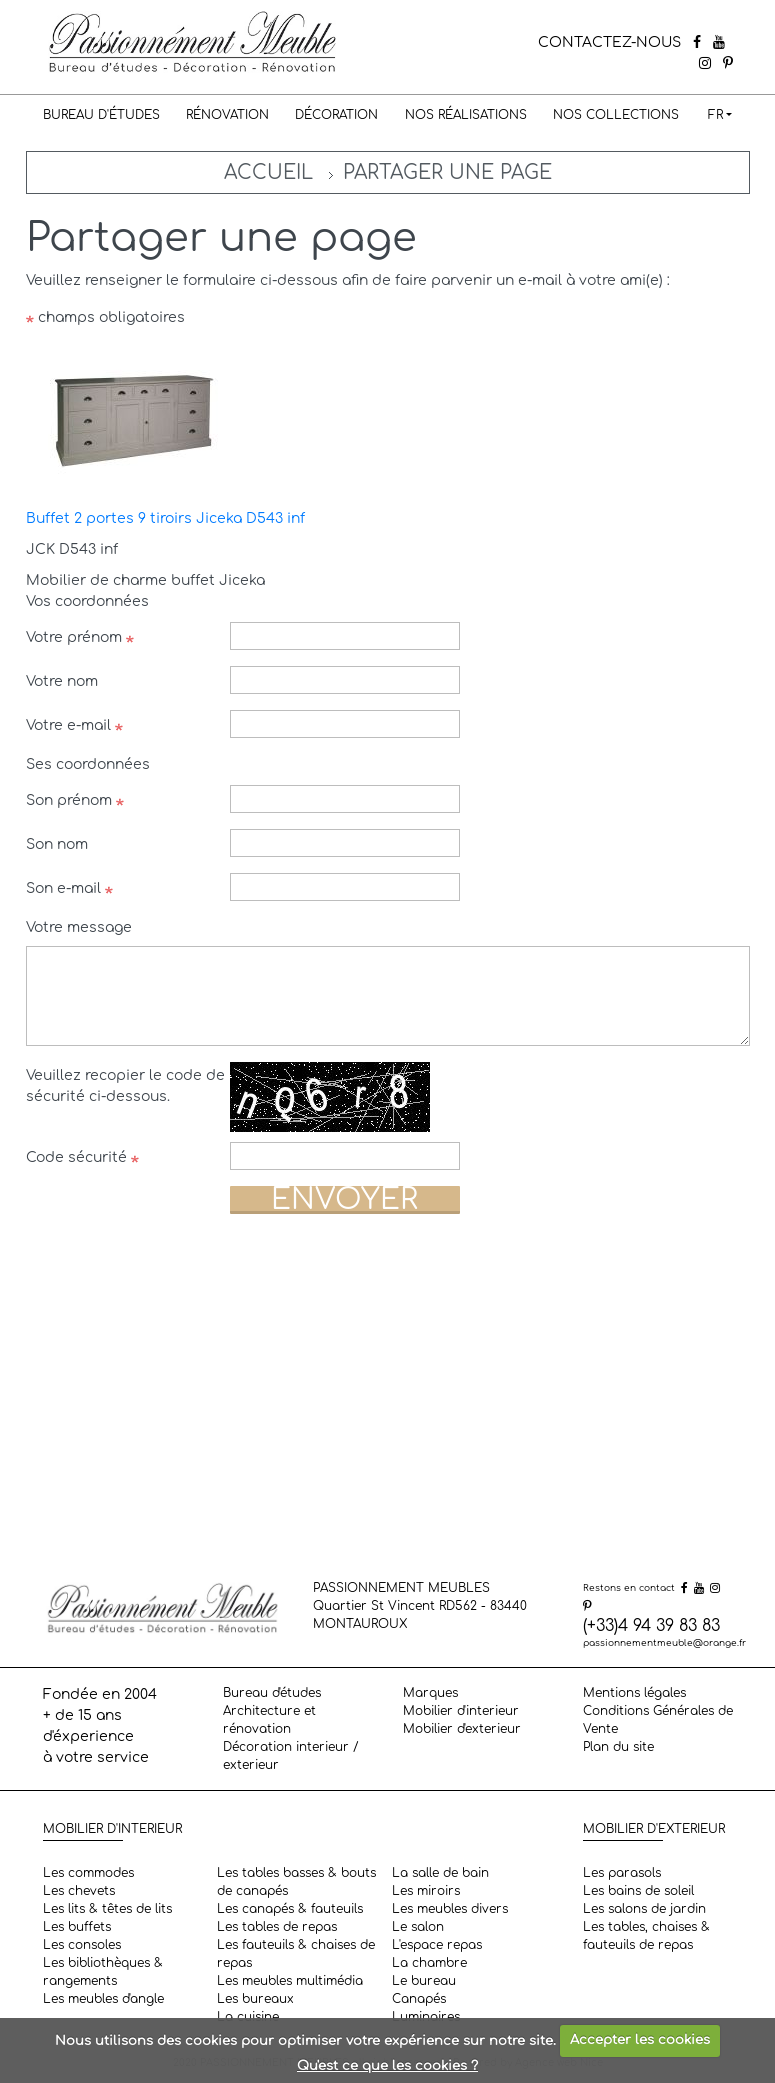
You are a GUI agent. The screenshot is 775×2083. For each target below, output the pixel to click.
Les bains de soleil (638, 1891)
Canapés (419, 1999)
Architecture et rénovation (269, 1720)
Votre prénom (80, 637)
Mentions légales (634, 1693)
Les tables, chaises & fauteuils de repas (646, 1936)
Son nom (57, 844)
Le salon (418, 1927)
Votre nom (62, 681)
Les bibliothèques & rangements (103, 1972)
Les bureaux (255, 1999)
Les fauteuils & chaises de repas (296, 1954)
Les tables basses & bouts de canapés (296, 1882)
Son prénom (75, 800)
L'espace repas (437, 1945)
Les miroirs (426, 1891)
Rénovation (227, 115)
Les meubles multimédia (290, 1981)
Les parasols (622, 1873)
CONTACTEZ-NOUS (609, 42)
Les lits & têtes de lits (107, 1909)
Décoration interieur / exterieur (291, 1756)
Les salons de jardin (644, 1909)
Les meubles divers (450, 1909)
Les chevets (79, 1891)
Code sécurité (82, 1157)
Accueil (268, 172)
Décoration (336, 115)
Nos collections (616, 115)
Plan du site (618, 1747)
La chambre (429, 1963)
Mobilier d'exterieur (462, 1729)
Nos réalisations (466, 115)
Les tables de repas (277, 1927)
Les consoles (82, 1945)
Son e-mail (69, 888)
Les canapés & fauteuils (290, 1909)
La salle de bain (440, 1873)
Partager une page (447, 172)
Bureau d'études (101, 115)
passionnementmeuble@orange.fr (664, 1643)
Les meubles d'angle (103, 1999)
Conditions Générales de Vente (658, 1720)
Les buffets (77, 1927)
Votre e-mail (74, 725)
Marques (430, 1693)
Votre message (79, 927)
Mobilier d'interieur (461, 1711)
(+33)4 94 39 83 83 (651, 1626)
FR (715, 115)
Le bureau (424, 1981)
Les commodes (88, 1873)
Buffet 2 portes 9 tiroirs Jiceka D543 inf (165, 518)
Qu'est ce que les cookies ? (387, 2066)
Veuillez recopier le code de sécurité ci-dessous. (125, 1086)
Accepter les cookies (640, 2040)
